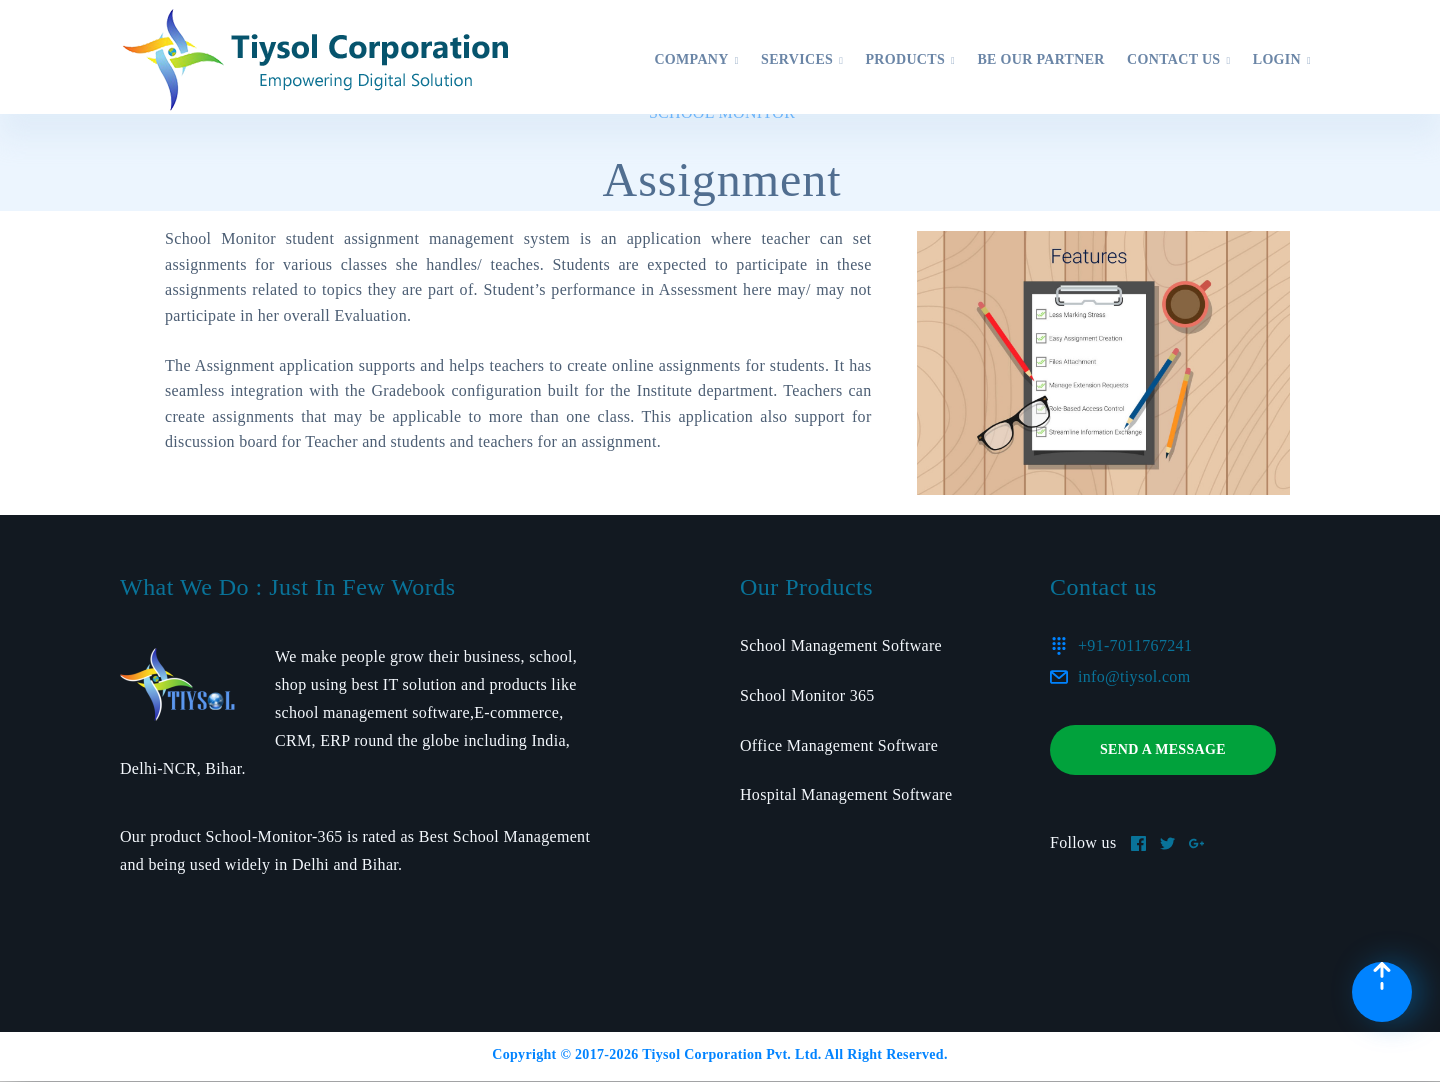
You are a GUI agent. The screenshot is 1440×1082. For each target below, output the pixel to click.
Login (1282, 60)
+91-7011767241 (1135, 645)
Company (696, 60)
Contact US (1178, 60)
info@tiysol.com (1134, 676)
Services (802, 60)
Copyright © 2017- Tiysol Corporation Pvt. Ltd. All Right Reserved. (719, 1054)
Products (910, 60)
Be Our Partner (1040, 60)
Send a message (1163, 749)
